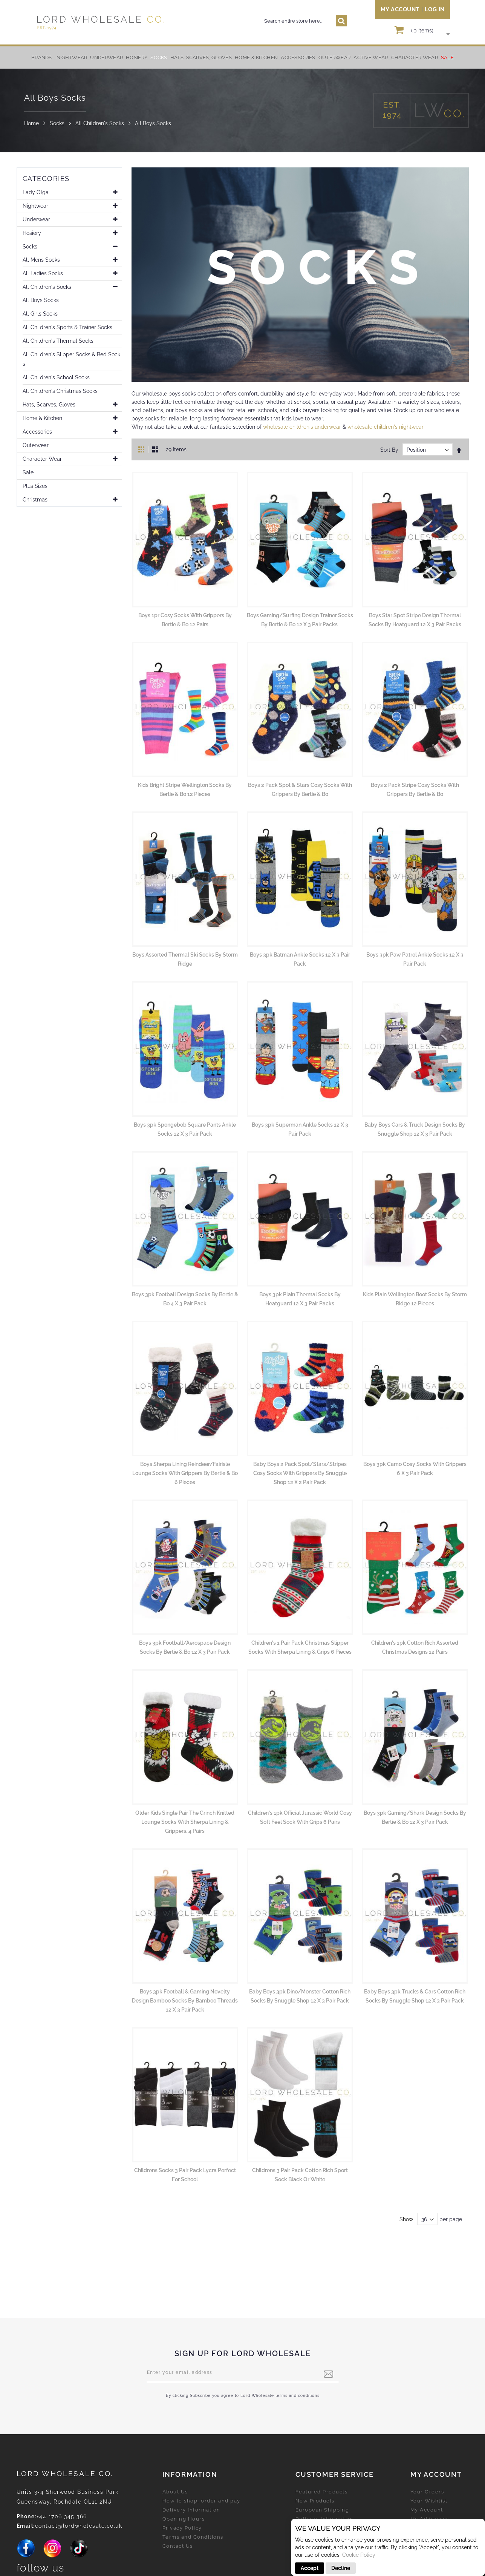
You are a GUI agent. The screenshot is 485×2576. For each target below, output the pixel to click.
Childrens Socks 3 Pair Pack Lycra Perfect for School (185, 2174)
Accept (309, 2568)
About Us (175, 2492)
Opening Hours (183, 2519)
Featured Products (321, 2492)
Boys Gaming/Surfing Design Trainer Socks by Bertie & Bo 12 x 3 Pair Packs (300, 619)
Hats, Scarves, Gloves (49, 407)
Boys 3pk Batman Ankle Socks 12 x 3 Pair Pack (300, 959)
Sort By (389, 450)
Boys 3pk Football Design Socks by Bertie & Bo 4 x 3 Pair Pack (185, 1298)
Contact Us (177, 2546)
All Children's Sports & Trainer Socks (67, 330)
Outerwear (36, 448)
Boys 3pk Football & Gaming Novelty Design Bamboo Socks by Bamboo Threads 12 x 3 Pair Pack (185, 2001)
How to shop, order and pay (201, 2501)
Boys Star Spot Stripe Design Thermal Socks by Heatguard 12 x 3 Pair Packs (415, 619)
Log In (435, 9)
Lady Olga (36, 195)
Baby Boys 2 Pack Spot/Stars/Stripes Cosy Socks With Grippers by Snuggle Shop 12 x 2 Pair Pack (300, 1473)
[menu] (243, 57)
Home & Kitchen (42, 420)
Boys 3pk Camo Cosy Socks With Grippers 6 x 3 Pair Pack (415, 1468)
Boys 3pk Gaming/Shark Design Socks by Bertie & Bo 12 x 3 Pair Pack (415, 1817)
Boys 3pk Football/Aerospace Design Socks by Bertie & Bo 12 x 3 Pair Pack (185, 1647)
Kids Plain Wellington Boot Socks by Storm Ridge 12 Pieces (415, 1298)
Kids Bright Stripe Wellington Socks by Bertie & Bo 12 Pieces (185, 789)
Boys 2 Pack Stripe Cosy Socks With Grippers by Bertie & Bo (415, 789)
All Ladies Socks (43, 276)
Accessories (37, 434)
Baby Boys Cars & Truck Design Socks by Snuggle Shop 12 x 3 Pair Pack (414, 1129)
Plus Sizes (35, 488)
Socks (57, 123)
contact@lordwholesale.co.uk (78, 2526)
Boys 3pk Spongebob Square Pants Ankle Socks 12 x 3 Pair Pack (185, 1129)
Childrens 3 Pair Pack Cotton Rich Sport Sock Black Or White (300, 2174)
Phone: (27, 2516)
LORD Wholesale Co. (65, 2473)
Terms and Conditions (192, 2537)
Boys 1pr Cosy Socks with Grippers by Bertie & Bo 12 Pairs (185, 619)
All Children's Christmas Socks (60, 393)
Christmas (35, 502)
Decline (340, 2568)
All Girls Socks (40, 316)
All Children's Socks (99, 123)
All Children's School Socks (56, 380)
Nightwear (35, 208)
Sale (28, 475)
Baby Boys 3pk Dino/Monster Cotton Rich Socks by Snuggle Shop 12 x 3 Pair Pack (299, 1996)
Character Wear (42, 461)
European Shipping (322, 2510)
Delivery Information (191, 2510)
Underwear (36, 222)
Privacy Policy (182, 2528)
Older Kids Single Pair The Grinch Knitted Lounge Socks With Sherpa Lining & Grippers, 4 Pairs (184, 1822)
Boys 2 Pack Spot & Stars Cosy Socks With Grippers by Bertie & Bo (300, 789)
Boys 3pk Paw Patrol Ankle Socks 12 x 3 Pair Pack (415, 959)
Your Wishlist (429, 2501)
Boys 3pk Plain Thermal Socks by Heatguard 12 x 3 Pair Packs (300, 1298)
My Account (400, 9)
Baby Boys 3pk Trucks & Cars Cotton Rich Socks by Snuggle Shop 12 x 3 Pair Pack (414, 1996)
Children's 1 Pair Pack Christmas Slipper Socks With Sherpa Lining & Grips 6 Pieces (300, 1647)
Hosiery (32, 235)
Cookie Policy (358, 2555)
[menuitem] (72, 57)
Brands (41, 57)
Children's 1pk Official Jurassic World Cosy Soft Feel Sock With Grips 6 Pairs (300, 1817)
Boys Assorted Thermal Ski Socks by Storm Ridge (185, 959)
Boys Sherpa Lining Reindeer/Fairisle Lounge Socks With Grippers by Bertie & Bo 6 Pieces (185, 1473)
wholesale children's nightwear (385, 427)
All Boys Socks (41, 302)
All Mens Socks (41, 262)
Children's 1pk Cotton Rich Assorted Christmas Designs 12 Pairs (414, 1647)
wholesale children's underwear (302, 427)
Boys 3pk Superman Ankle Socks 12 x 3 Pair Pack (300, 1129)
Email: (26, 2526)
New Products (315, 2501)
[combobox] (301, 21)
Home (31, 123)
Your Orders (427, 2492)
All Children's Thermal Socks (58, 343)
